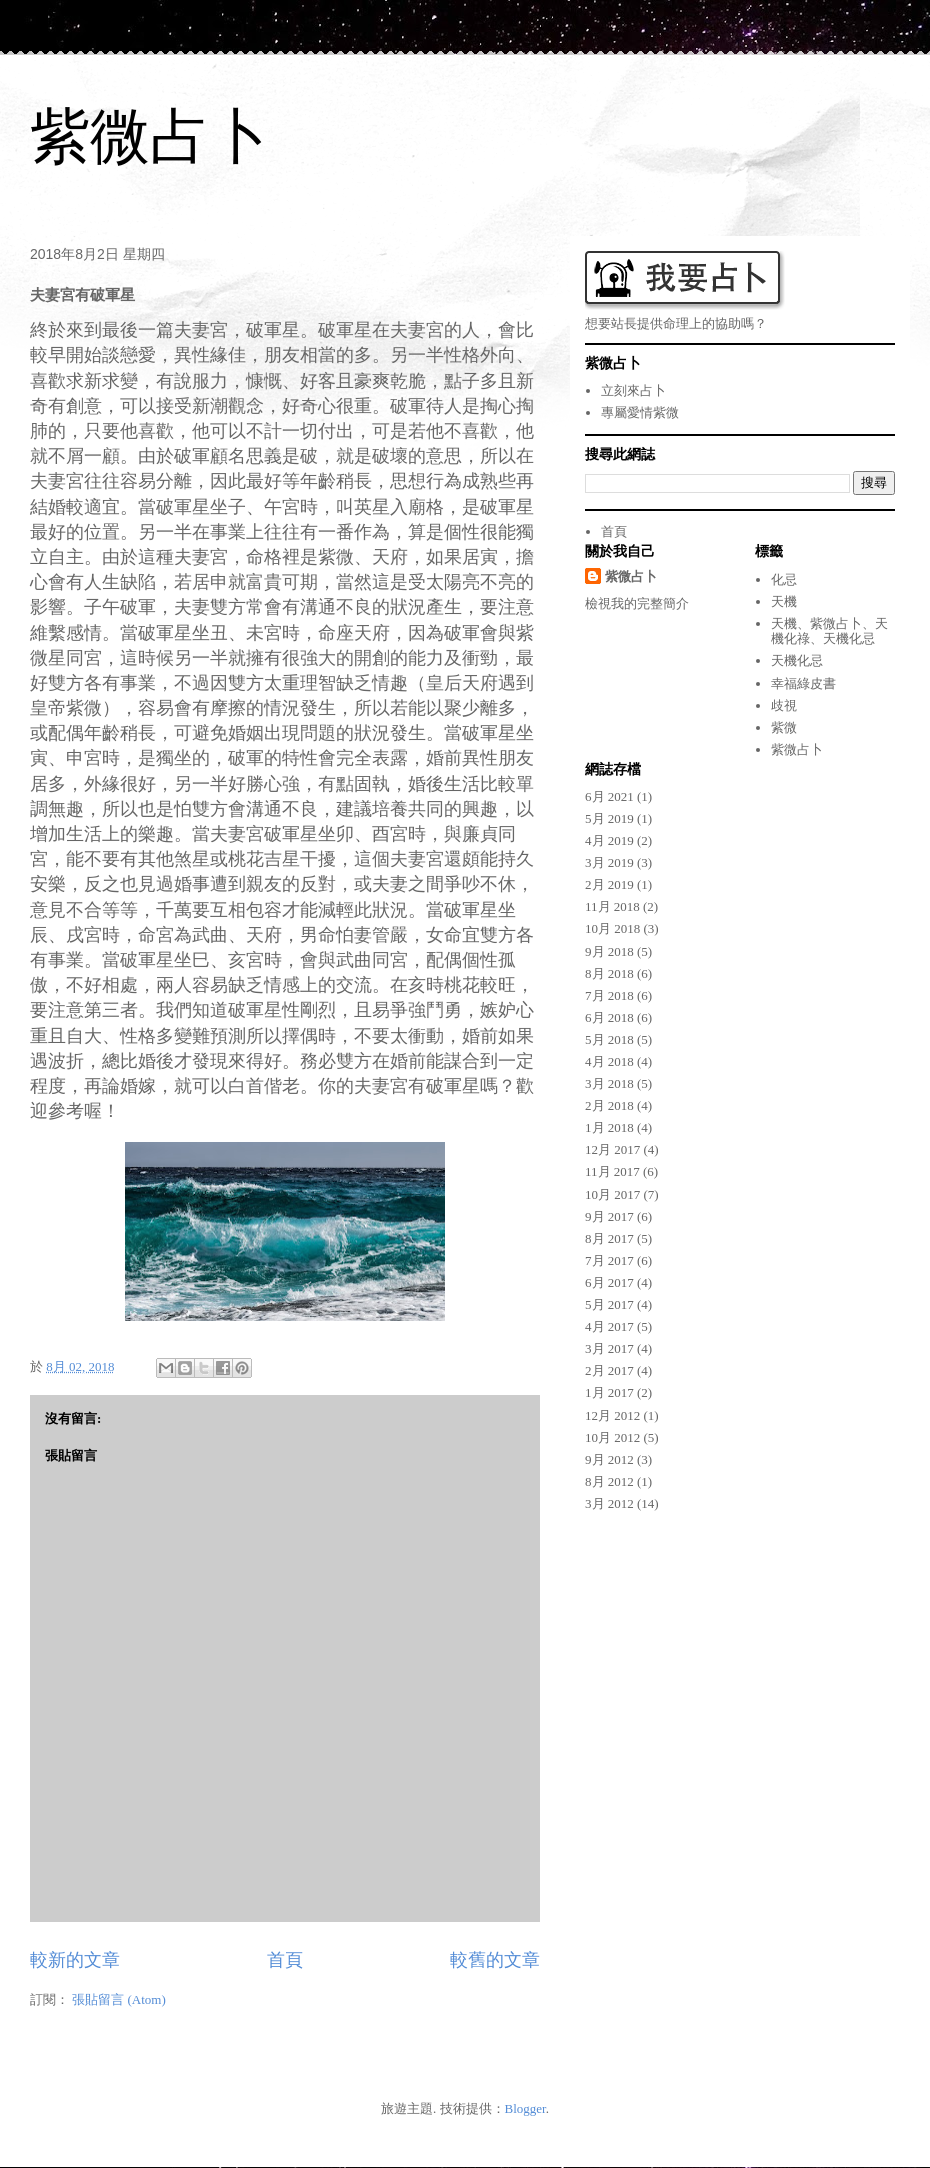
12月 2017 (612, 1149)
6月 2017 (609, 1282)
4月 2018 (609, 1061)
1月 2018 (609, 1127)
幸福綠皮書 (803, 683)
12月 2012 (612, 1415)
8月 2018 (609, 973)
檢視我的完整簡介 (637, 603)
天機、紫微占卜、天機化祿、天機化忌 (829, 631)
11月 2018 (612, 906)
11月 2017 (612, 1171)
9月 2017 (609, 1216)
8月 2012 (609, 1481)
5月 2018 (609, 1039)
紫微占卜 (150, 136)
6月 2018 (609, 1017)
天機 (784, 601)
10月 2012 (612, 1437)
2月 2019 (609, 884)
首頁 (285, 1960)
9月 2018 (609, 951)
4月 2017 (609, 1326)
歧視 (784, 705)
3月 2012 (609, 1503)
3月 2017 (609, 1348)
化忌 (784, 579)
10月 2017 (612, 1194)
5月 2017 (609, 1304)
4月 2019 (609, 840)
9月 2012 (609, 1459)
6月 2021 (609, 796)
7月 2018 (609, 995)
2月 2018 (609, 1105)
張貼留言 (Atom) (119, 1999)
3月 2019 (609, 862)
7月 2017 (609, 1260)
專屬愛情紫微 (640, 412)
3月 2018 (609, 1083)
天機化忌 (797, 660)
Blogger (525, 2108)
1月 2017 (609, 1392)
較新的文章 (75, 1960)
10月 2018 (612, 928)
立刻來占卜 (633, 390)
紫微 (784, 727)
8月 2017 (609, 1238)
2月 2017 (609, 1370)
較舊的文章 (495, 1960)
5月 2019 (609, 818)
